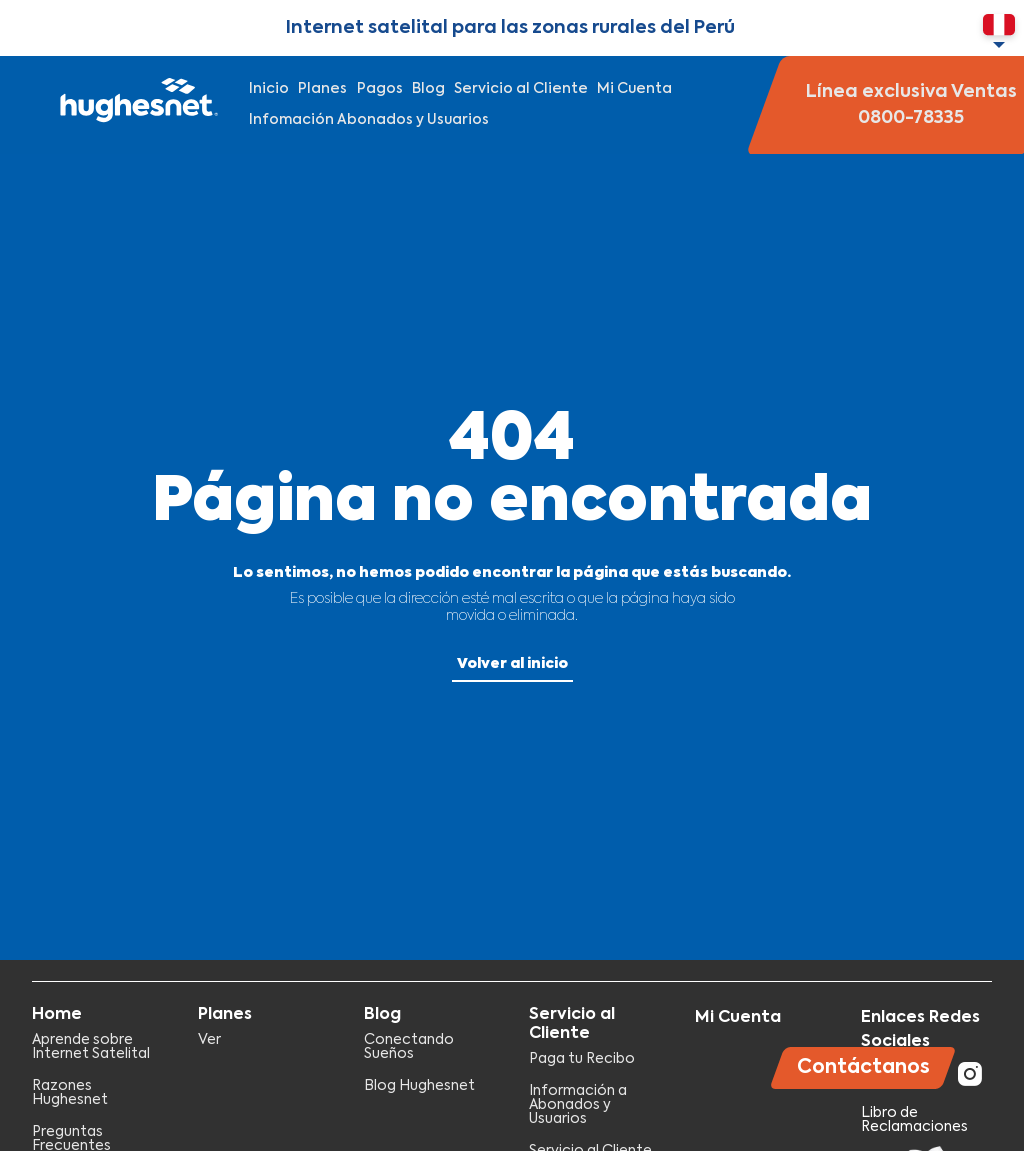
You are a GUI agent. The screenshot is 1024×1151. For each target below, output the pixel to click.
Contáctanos (863, 1067)
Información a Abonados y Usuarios (578, 1105)
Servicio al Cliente (521, 89)
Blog (428, 89)
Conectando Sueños (409, 1047)
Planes (322, 89)
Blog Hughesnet (419, 1086)
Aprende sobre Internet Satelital (91, 1047)
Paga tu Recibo (582, 1059)
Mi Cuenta (634, 89)
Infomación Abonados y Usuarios (369, 120)
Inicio (269, 89)
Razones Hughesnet (70, 1093)
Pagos (380, 89)
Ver (209, 1040)
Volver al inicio (512, 664)
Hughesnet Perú (136, 105)
